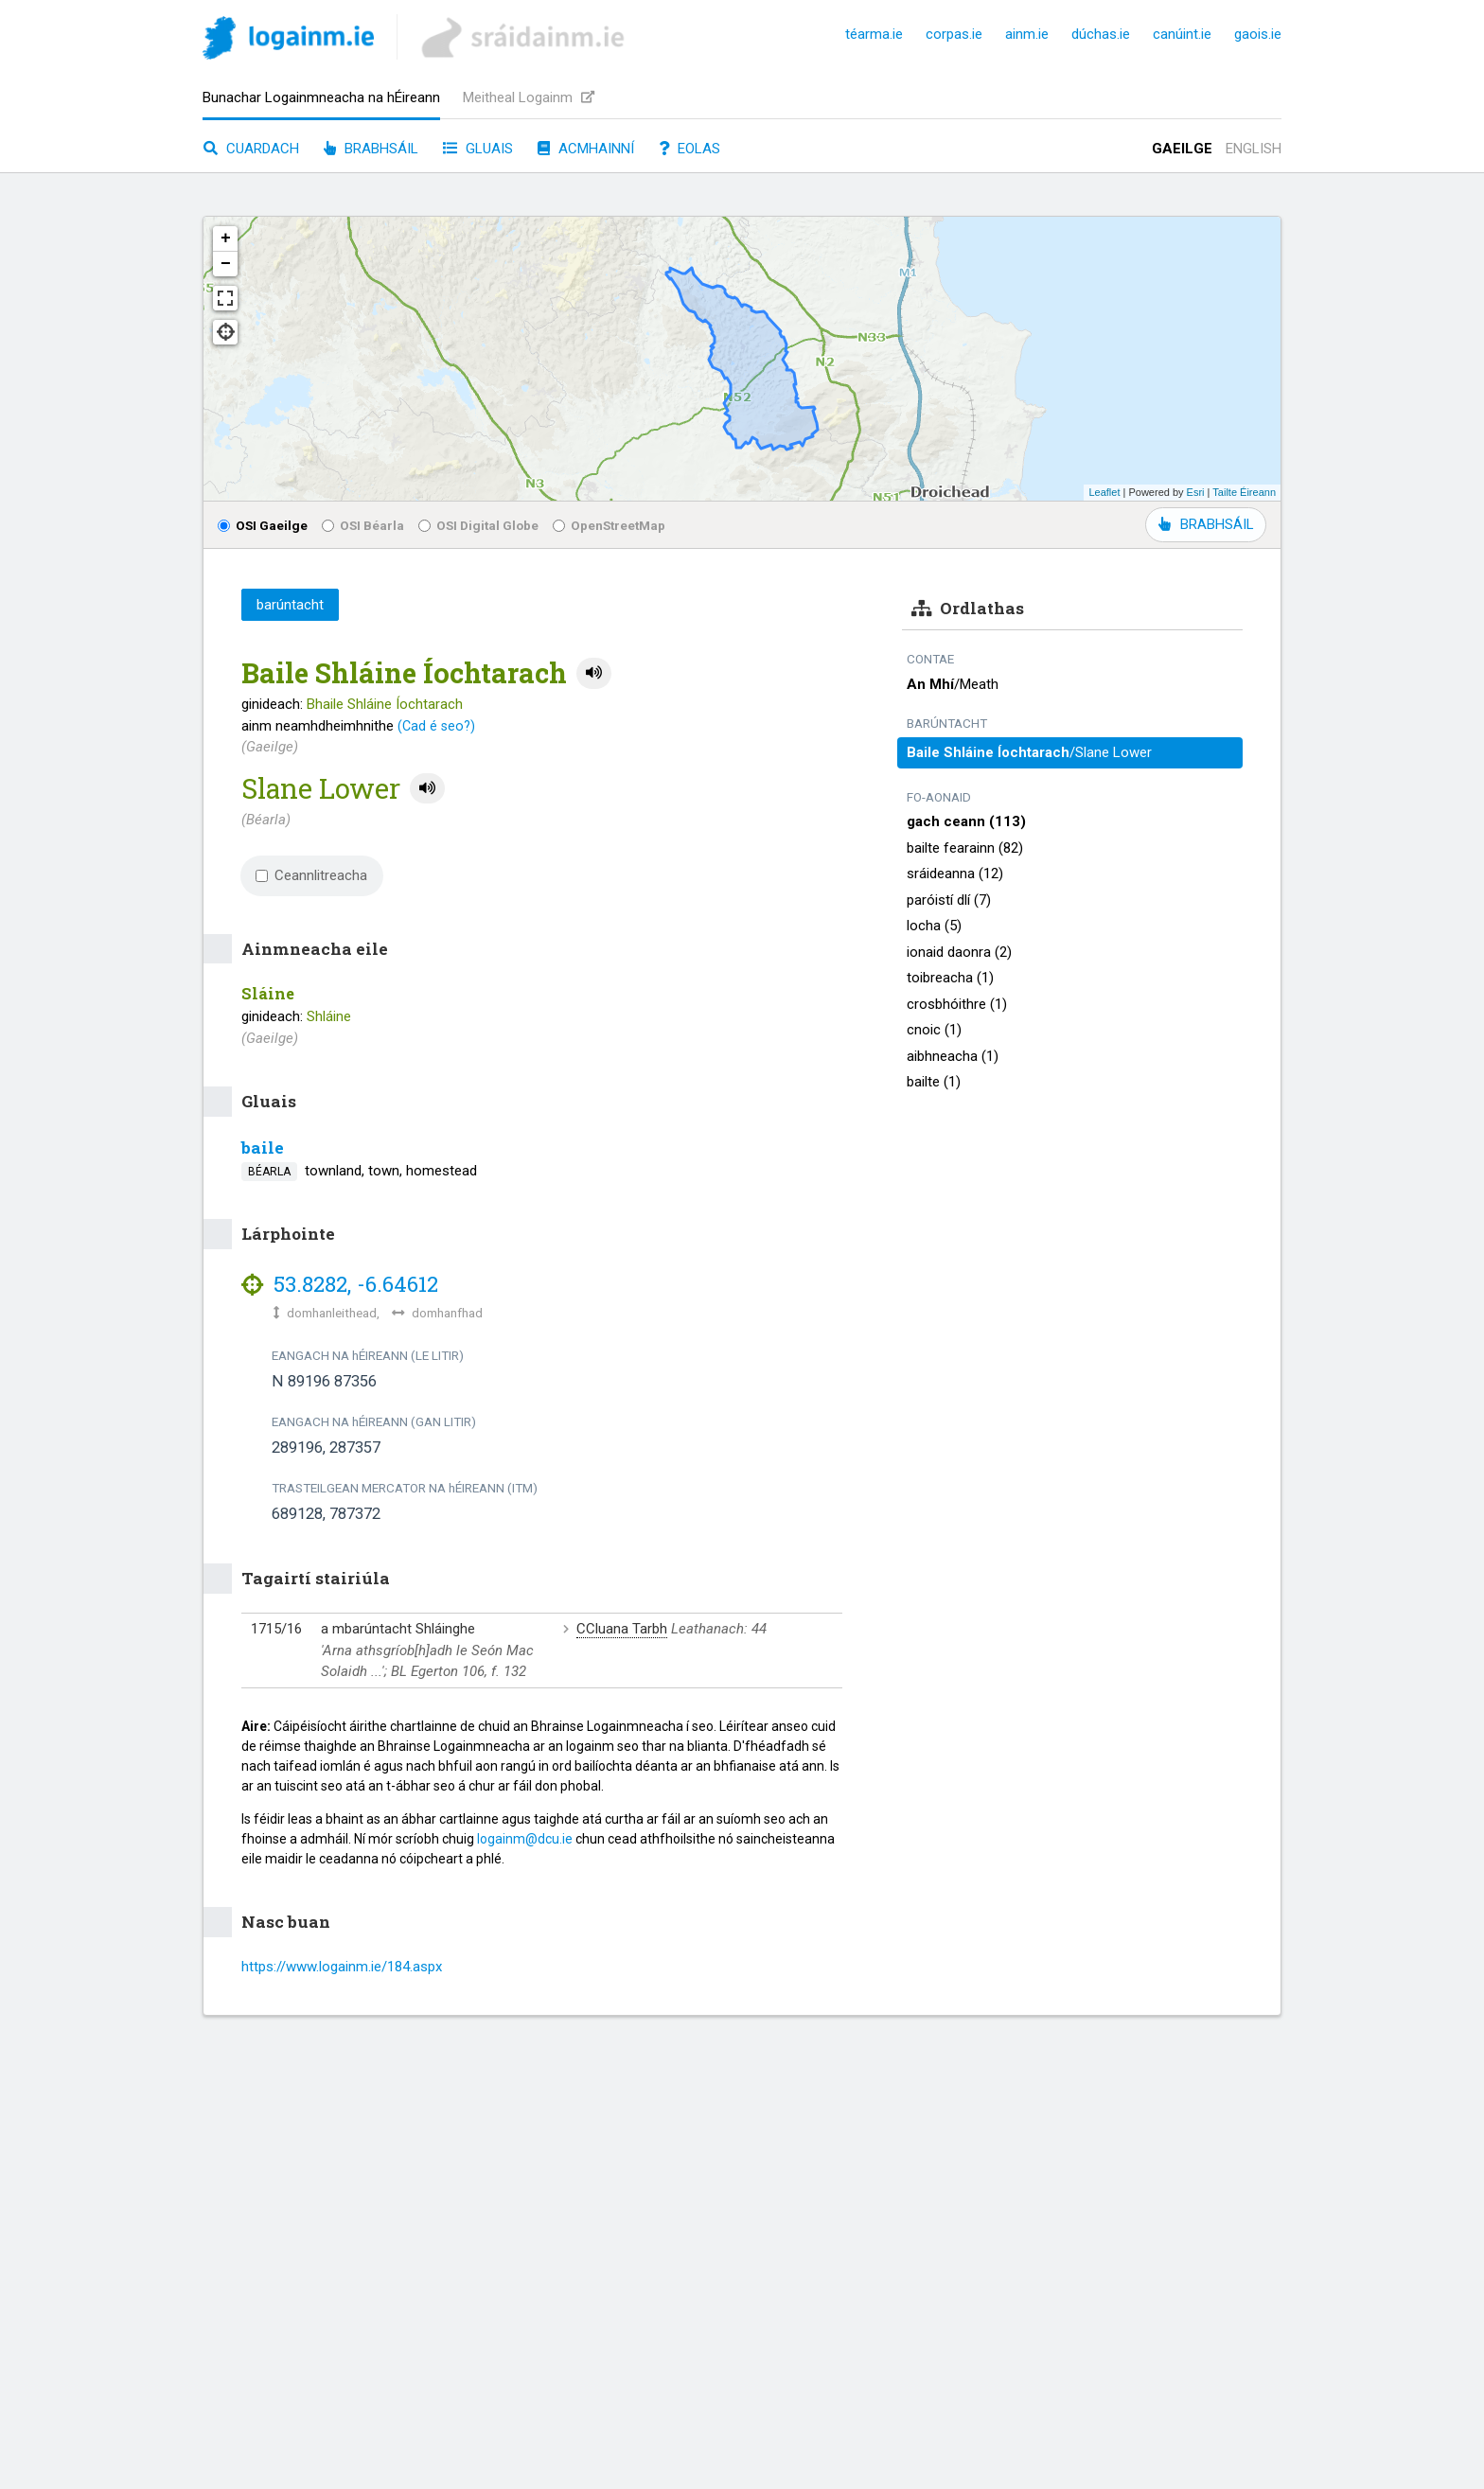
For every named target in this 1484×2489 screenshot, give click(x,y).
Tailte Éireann (1244, 492)
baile (262, 1147)
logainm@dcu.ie (525, 1838)
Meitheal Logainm (528, 97)
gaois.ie (1257, 34)
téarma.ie (874, 34)
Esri (1196, 492)
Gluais (478, 148)
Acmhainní (586, 148)
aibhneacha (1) (952, 1056)
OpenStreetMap (609, 525)
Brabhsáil (371, 148)
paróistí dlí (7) (949, 900)
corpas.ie (954, 34)
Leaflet (1104, 492)
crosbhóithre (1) (957, 1004)
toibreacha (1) (950, 977)
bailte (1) (934, 1081)
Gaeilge (1182, 148)
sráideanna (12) (955, 873)
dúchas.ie (1100, 34)
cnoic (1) (934, 1029)
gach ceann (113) (966, 821)
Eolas (689, 148)
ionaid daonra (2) (959, 952)
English (1253, 148)
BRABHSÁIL (1205, 524)
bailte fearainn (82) (965, 847)
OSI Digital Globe (478, 525)
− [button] (226, 264)
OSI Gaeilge (263, 525)
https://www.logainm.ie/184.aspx (341, 1966)
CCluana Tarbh (621, 1628)
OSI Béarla (363, 525)
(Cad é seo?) (436, 725)
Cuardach (251, 148)
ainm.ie (1027, 34)
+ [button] (226, 238)
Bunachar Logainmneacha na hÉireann (321, 97)
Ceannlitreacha (311, 875)
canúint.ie (1182, 34)
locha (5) (934, 925)
